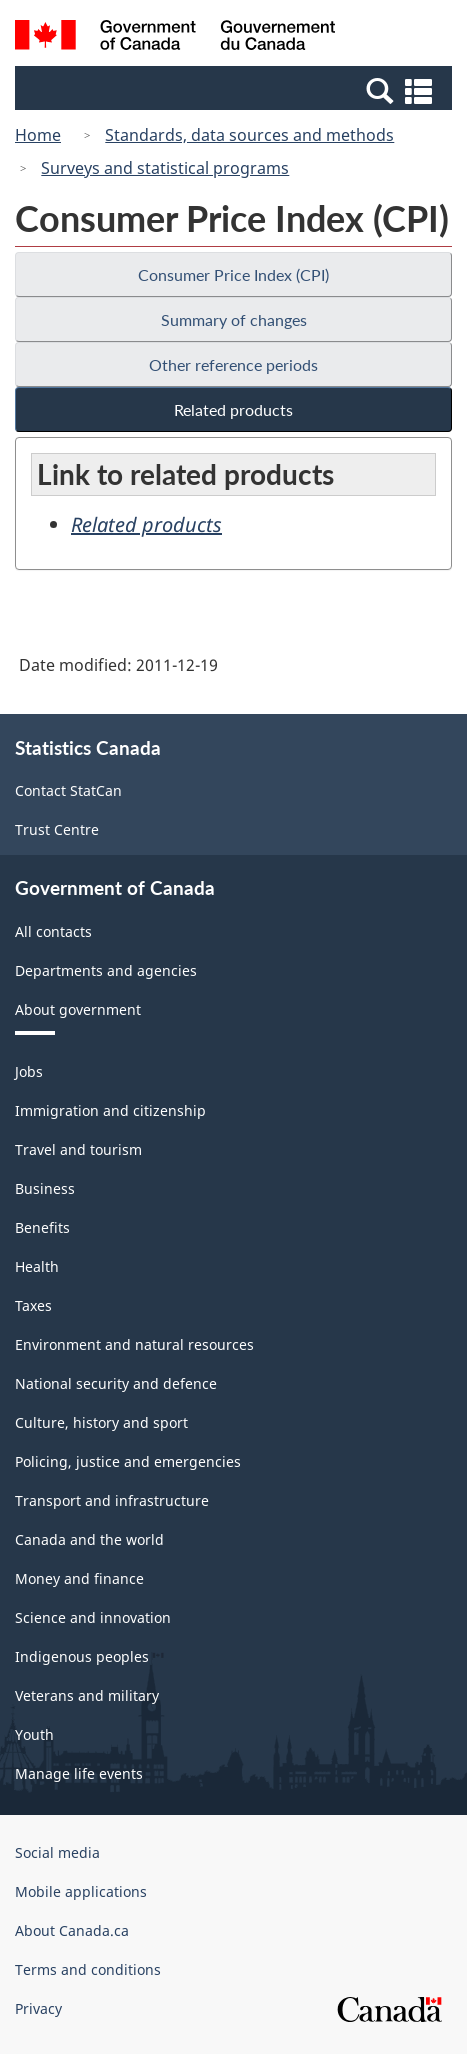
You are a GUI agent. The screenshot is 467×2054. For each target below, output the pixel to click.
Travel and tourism (78, 1149)
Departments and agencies (106, 970)
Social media (57, 1852)
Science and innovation (93, 1617)
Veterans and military (87, 1695)
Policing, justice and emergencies (128, 1461)
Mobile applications (81, 1891)
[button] (236, 90)
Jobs (29, 1071)
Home (38, 135)
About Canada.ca (72, 1930)
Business (45, 1188)
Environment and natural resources (134, 1344)
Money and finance (79, 1578)
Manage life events (79, 1773)
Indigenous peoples (82, 1656)
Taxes (33, 1305)
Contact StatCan (68, 790)
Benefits (42, 1227)
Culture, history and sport (101, 1422)
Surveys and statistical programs (165, 168)
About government (78, 1009)
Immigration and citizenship (110, 1110)
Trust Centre (57, 829)
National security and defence (116, 1383)
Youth (34, 1734)
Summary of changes (234, 319)
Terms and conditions (88, 1969)
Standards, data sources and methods (249, 135)
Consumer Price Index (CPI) (233, 274)
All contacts (53, 931)
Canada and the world (89, 1539)
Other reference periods (233, 364)
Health (37, 1266)
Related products (233, 409)
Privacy (38, 2008)
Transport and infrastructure (112, 1500)
